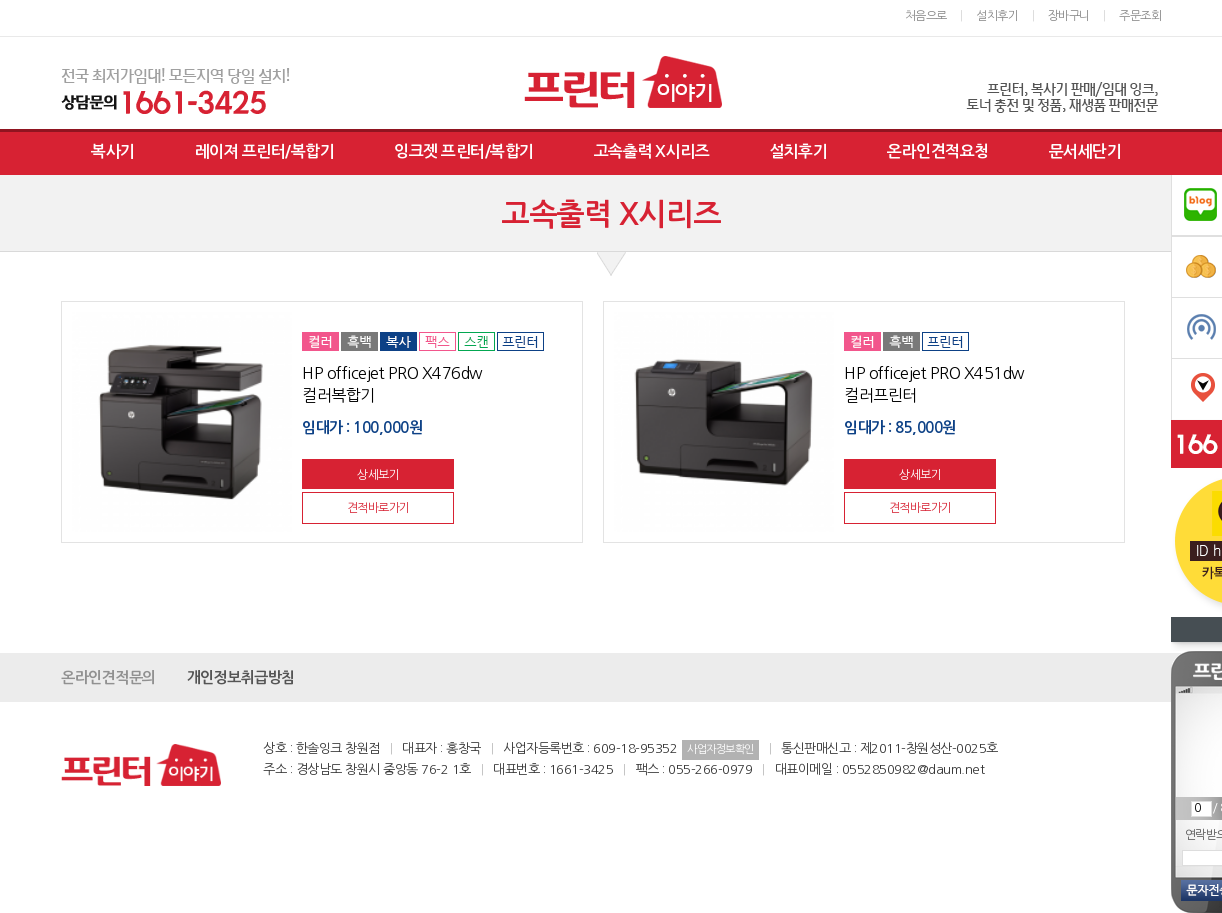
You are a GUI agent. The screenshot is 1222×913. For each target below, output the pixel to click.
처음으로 (926, 16)
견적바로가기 (378, 508)
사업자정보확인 (720, 749)
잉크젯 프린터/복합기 (464, 151)
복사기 (113, 151)
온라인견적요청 (938, 151)
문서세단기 (1085, 151)
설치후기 (997, 16)
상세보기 (378, 475)
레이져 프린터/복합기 (265, 151)
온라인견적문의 (108, 677)
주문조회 (1140, 16)
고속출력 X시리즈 (652, 151)
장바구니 (1069, 16)
